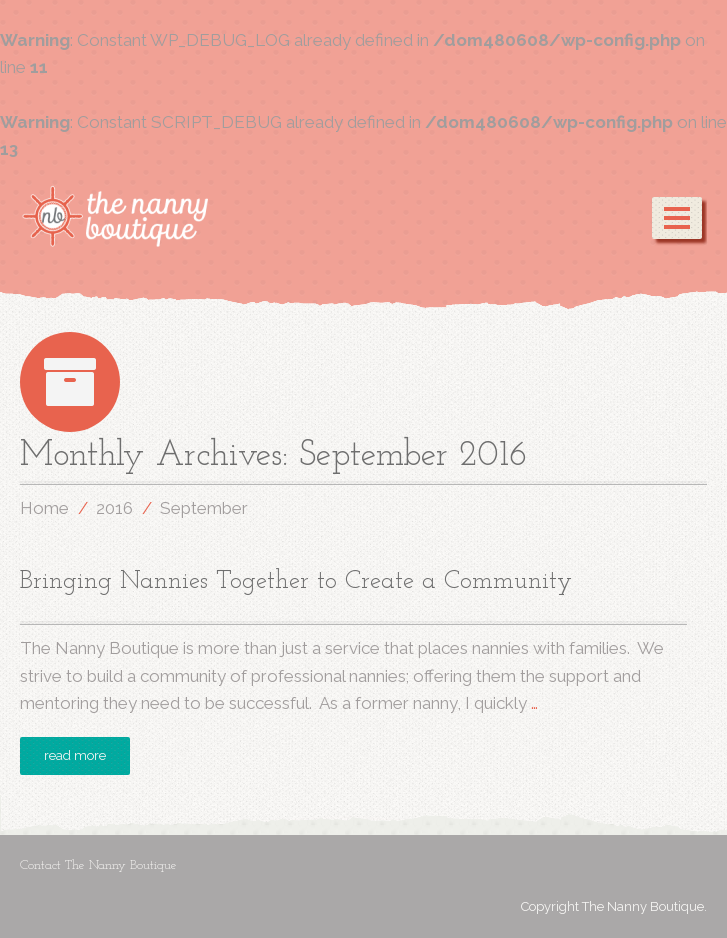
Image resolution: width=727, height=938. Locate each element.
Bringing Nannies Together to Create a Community (296, 581)
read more (75, 755)
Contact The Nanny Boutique (98, 865)
